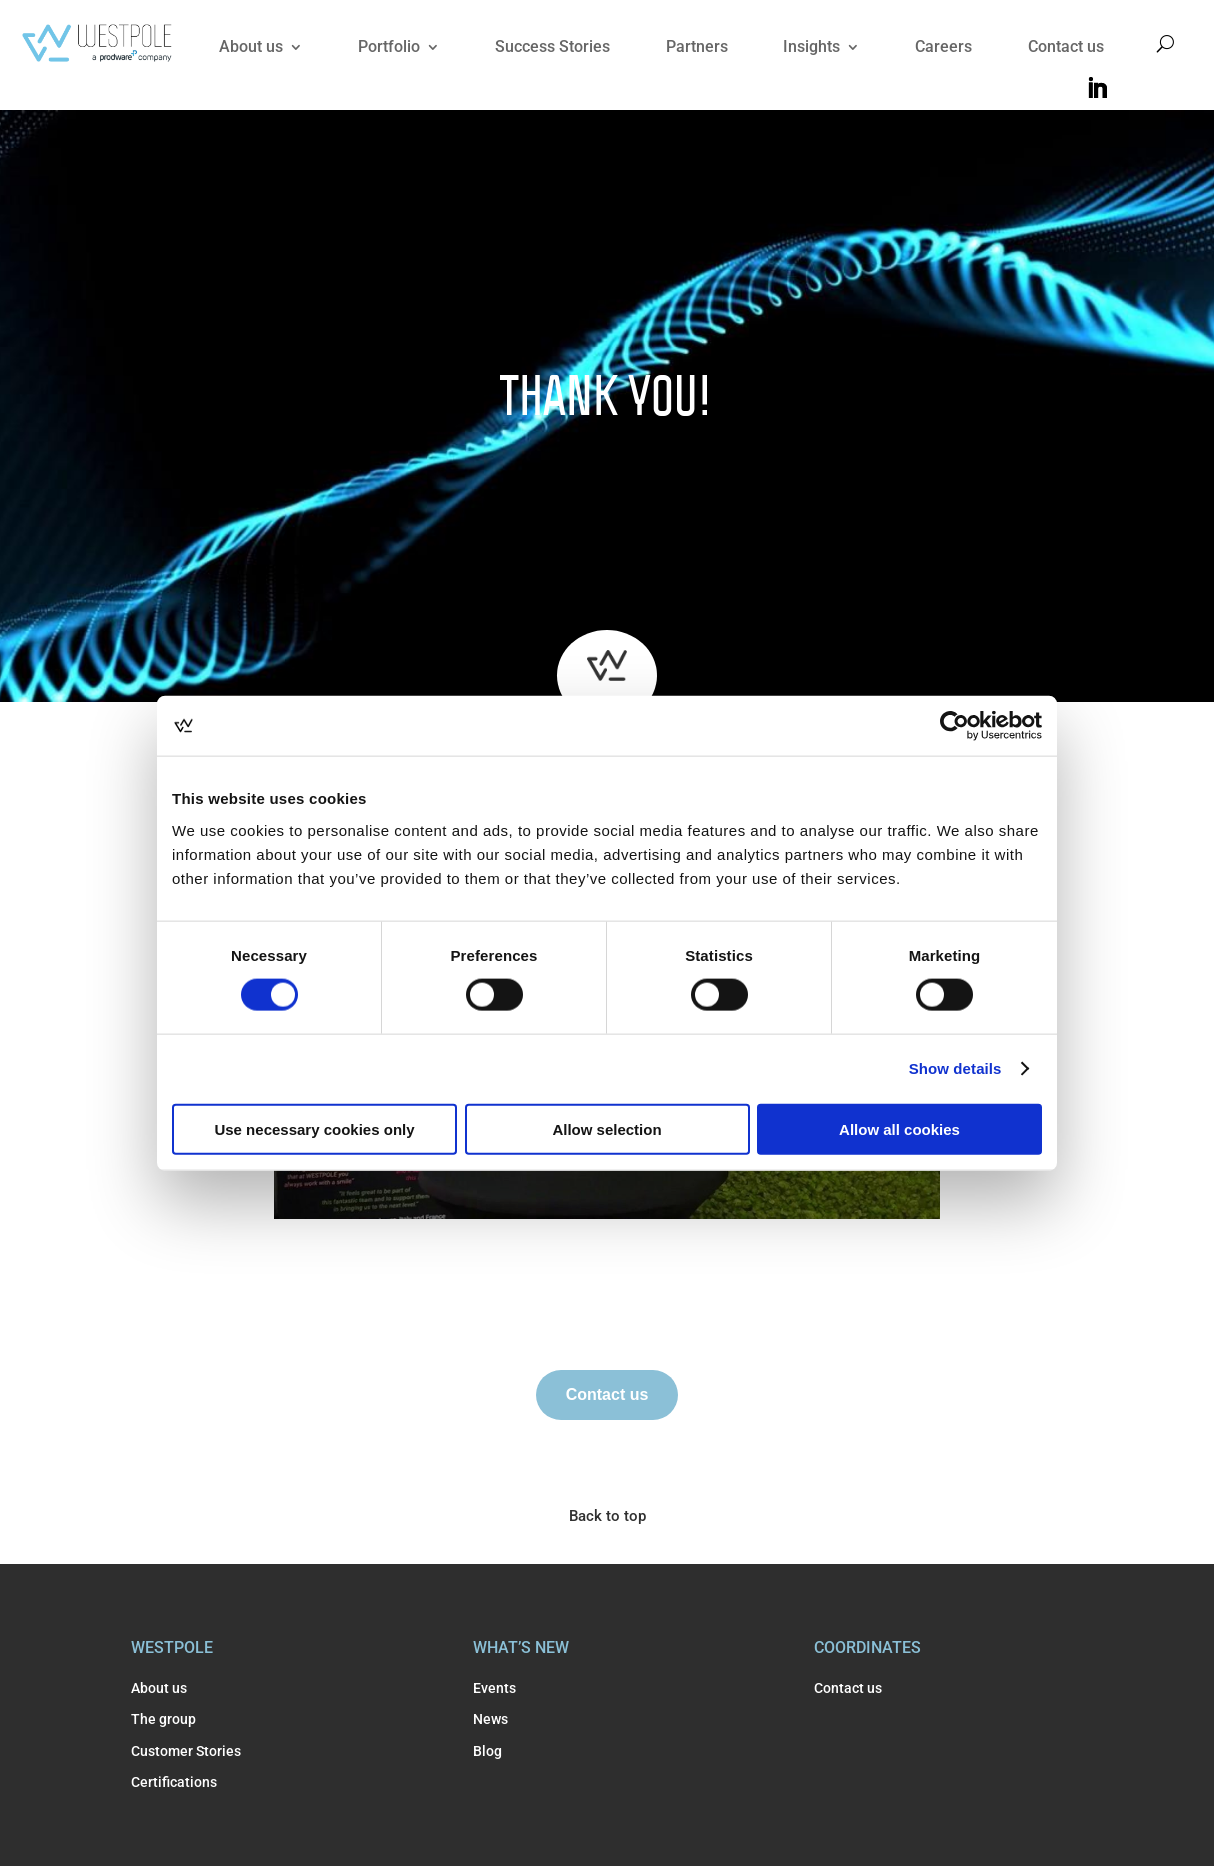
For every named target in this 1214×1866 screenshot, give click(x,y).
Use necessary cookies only (314, 1128)
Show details (955, 1068)
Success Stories (552, 46)
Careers (943, 46)
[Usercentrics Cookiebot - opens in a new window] (954, 726)
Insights (811, 46)
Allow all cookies (899, 1128)
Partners (697, 46)
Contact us (1066, 46)
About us (251, 46)
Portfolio (389, 46)
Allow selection (606, 1128)
